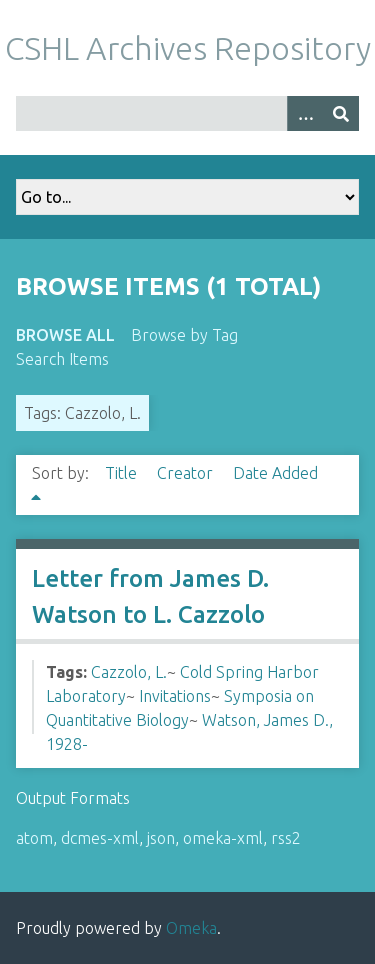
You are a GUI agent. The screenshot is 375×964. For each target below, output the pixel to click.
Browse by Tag (184, 335)
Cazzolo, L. (129, 672)
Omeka (191, 928)
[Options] (305, 113)
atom (34, 838)
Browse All (65, 335)
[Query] (187, 113)
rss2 (286, 838)
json (161, 838)
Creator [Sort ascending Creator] (187, 473)
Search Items (62, 359)
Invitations (175, 696)
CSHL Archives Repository (188, 48)
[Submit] (341, 113)
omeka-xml (223, 838)
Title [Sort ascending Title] (123, 473)
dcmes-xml (100, 838)
